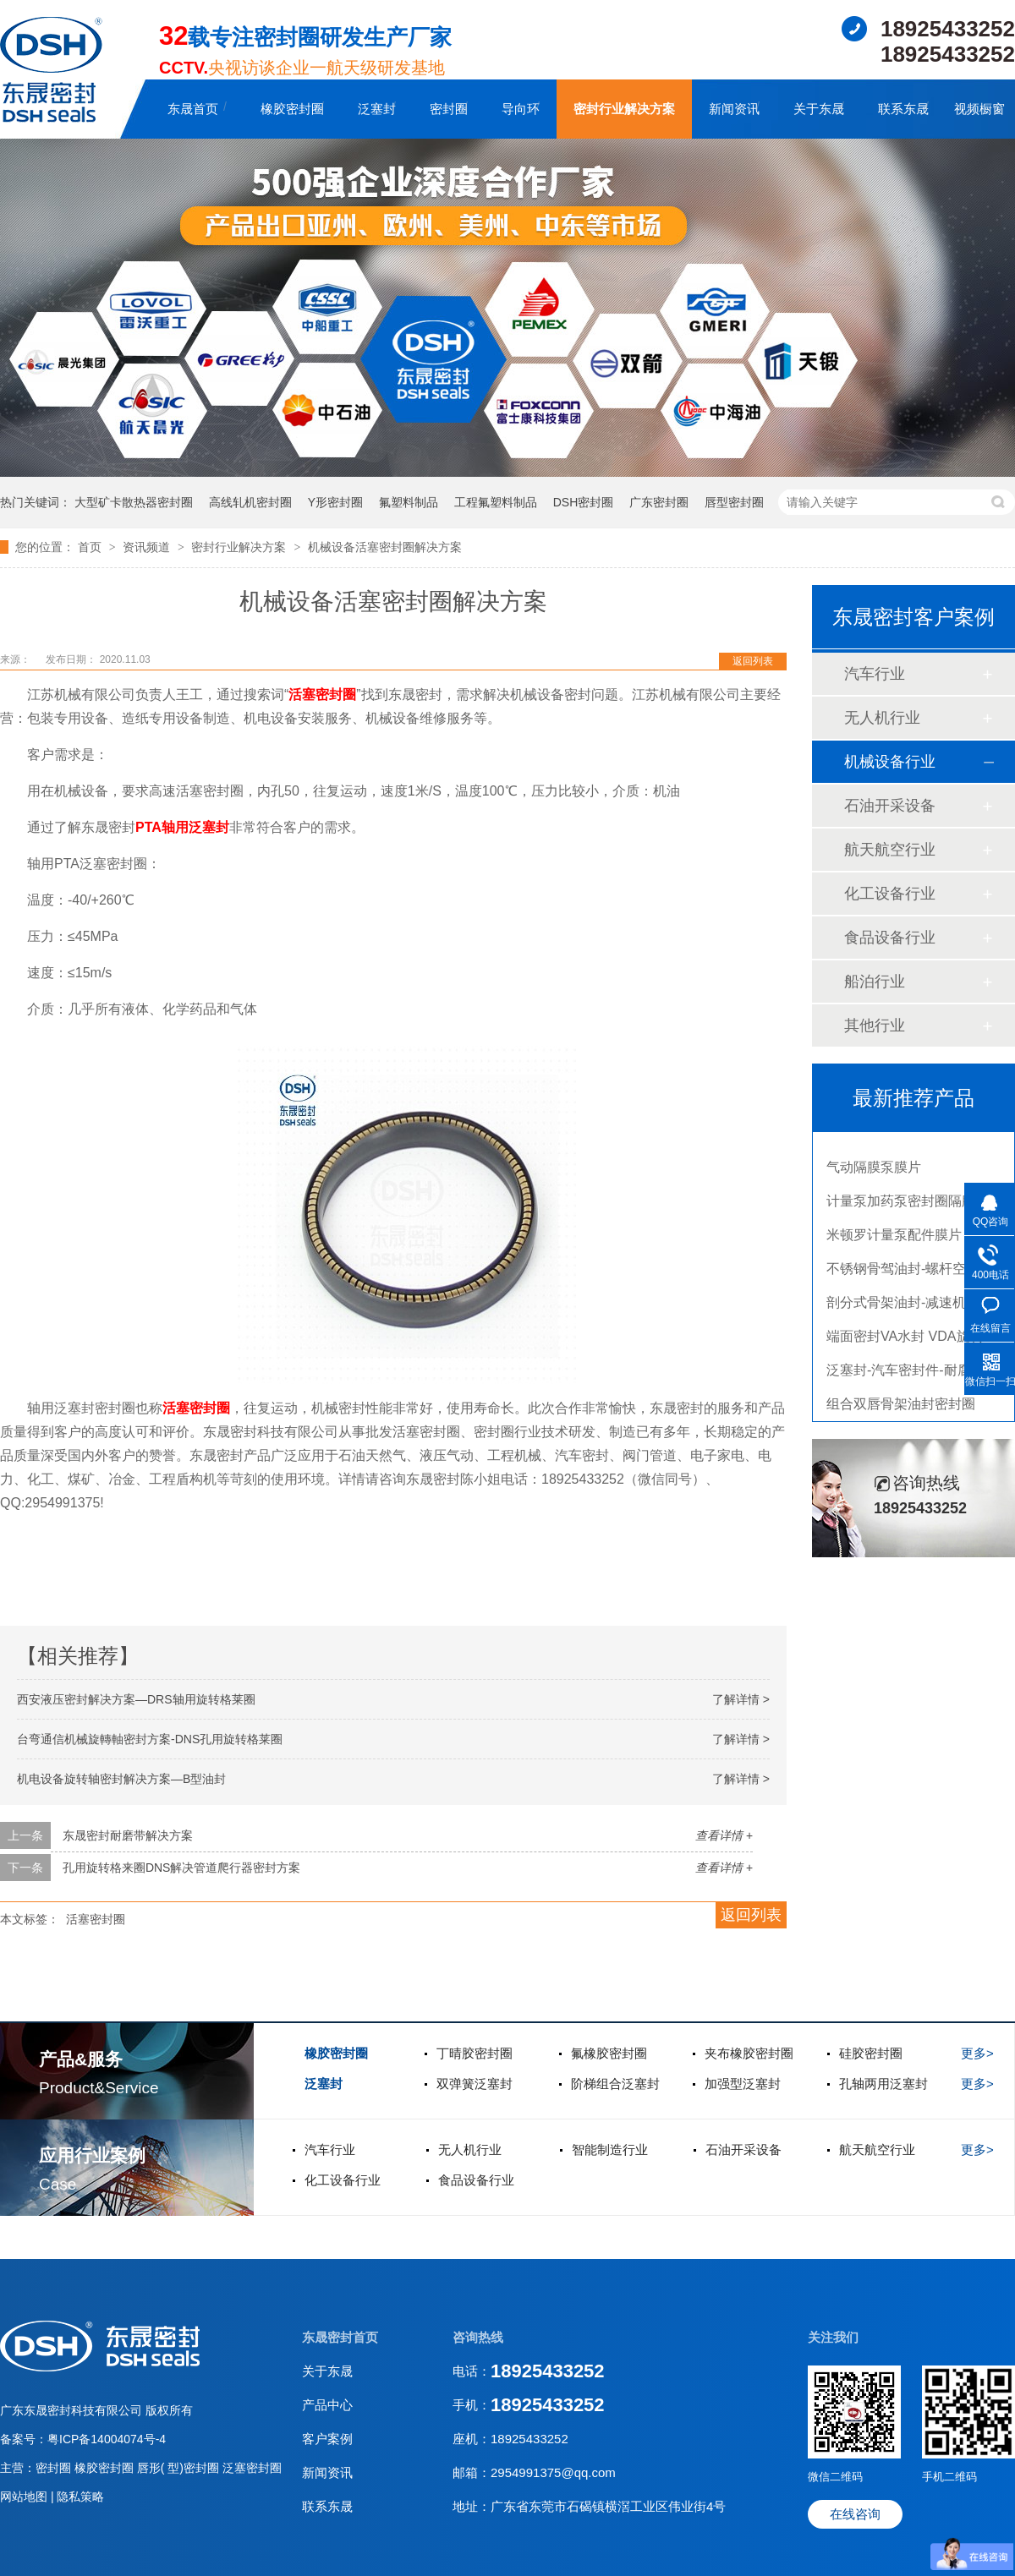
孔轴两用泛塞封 (883, 2083)
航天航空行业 (889, 849)
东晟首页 (192, 108)
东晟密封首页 (340, 2337)
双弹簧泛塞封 (474, 2083)
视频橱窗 (979, 108)
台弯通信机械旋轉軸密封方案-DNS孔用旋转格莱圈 (150, 1739)
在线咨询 (855, 2514)
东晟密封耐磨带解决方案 (128, 1835)
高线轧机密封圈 (250, 502)
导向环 (521, 108)
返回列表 (752, 661)
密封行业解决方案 (624, 108)
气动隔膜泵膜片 (873, 1171)
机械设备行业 (889, 761)
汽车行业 (874, 673)
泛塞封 (377, 108)
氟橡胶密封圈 (609, 2053)
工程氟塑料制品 (495, 502)
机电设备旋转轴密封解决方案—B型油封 (121, 1779)
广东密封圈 (659, 502)
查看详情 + (724, 1835)
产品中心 (327, 2405)
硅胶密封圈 (871, 2053)
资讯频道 (148, 547)
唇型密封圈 (734, 502)
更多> (977, 2053)
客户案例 (327, 2438)
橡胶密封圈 (292, 108)
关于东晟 (818, 108)
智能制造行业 (610, 2149)
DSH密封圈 (583, 502)
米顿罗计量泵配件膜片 (894, 1239)
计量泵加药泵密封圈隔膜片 (907, 1205)
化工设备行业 (889, 893)
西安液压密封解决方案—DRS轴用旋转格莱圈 (136, 1699)
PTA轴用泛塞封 (182, 827)
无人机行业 (882, 717)
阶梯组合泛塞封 (615, 2083)
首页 (91, 547)
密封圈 (449, 108)
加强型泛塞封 (743, 2083)
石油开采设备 (889, 805)
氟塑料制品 (408, 502)
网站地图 (25, 2496)
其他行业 (874, 1025)
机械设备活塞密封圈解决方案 (385, 547)
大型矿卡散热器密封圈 (133, 502)
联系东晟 (903, 108)
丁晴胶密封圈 (474, 2053)
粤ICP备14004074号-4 (106, 2439)
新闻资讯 (734, 108)
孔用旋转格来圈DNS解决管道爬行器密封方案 (182, 1867)
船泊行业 (874, 981)
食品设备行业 (889, 937)
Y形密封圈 (335, 502)
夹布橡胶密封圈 (749, 2053)
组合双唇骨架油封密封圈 (900, 1408)
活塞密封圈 (322, 694)
